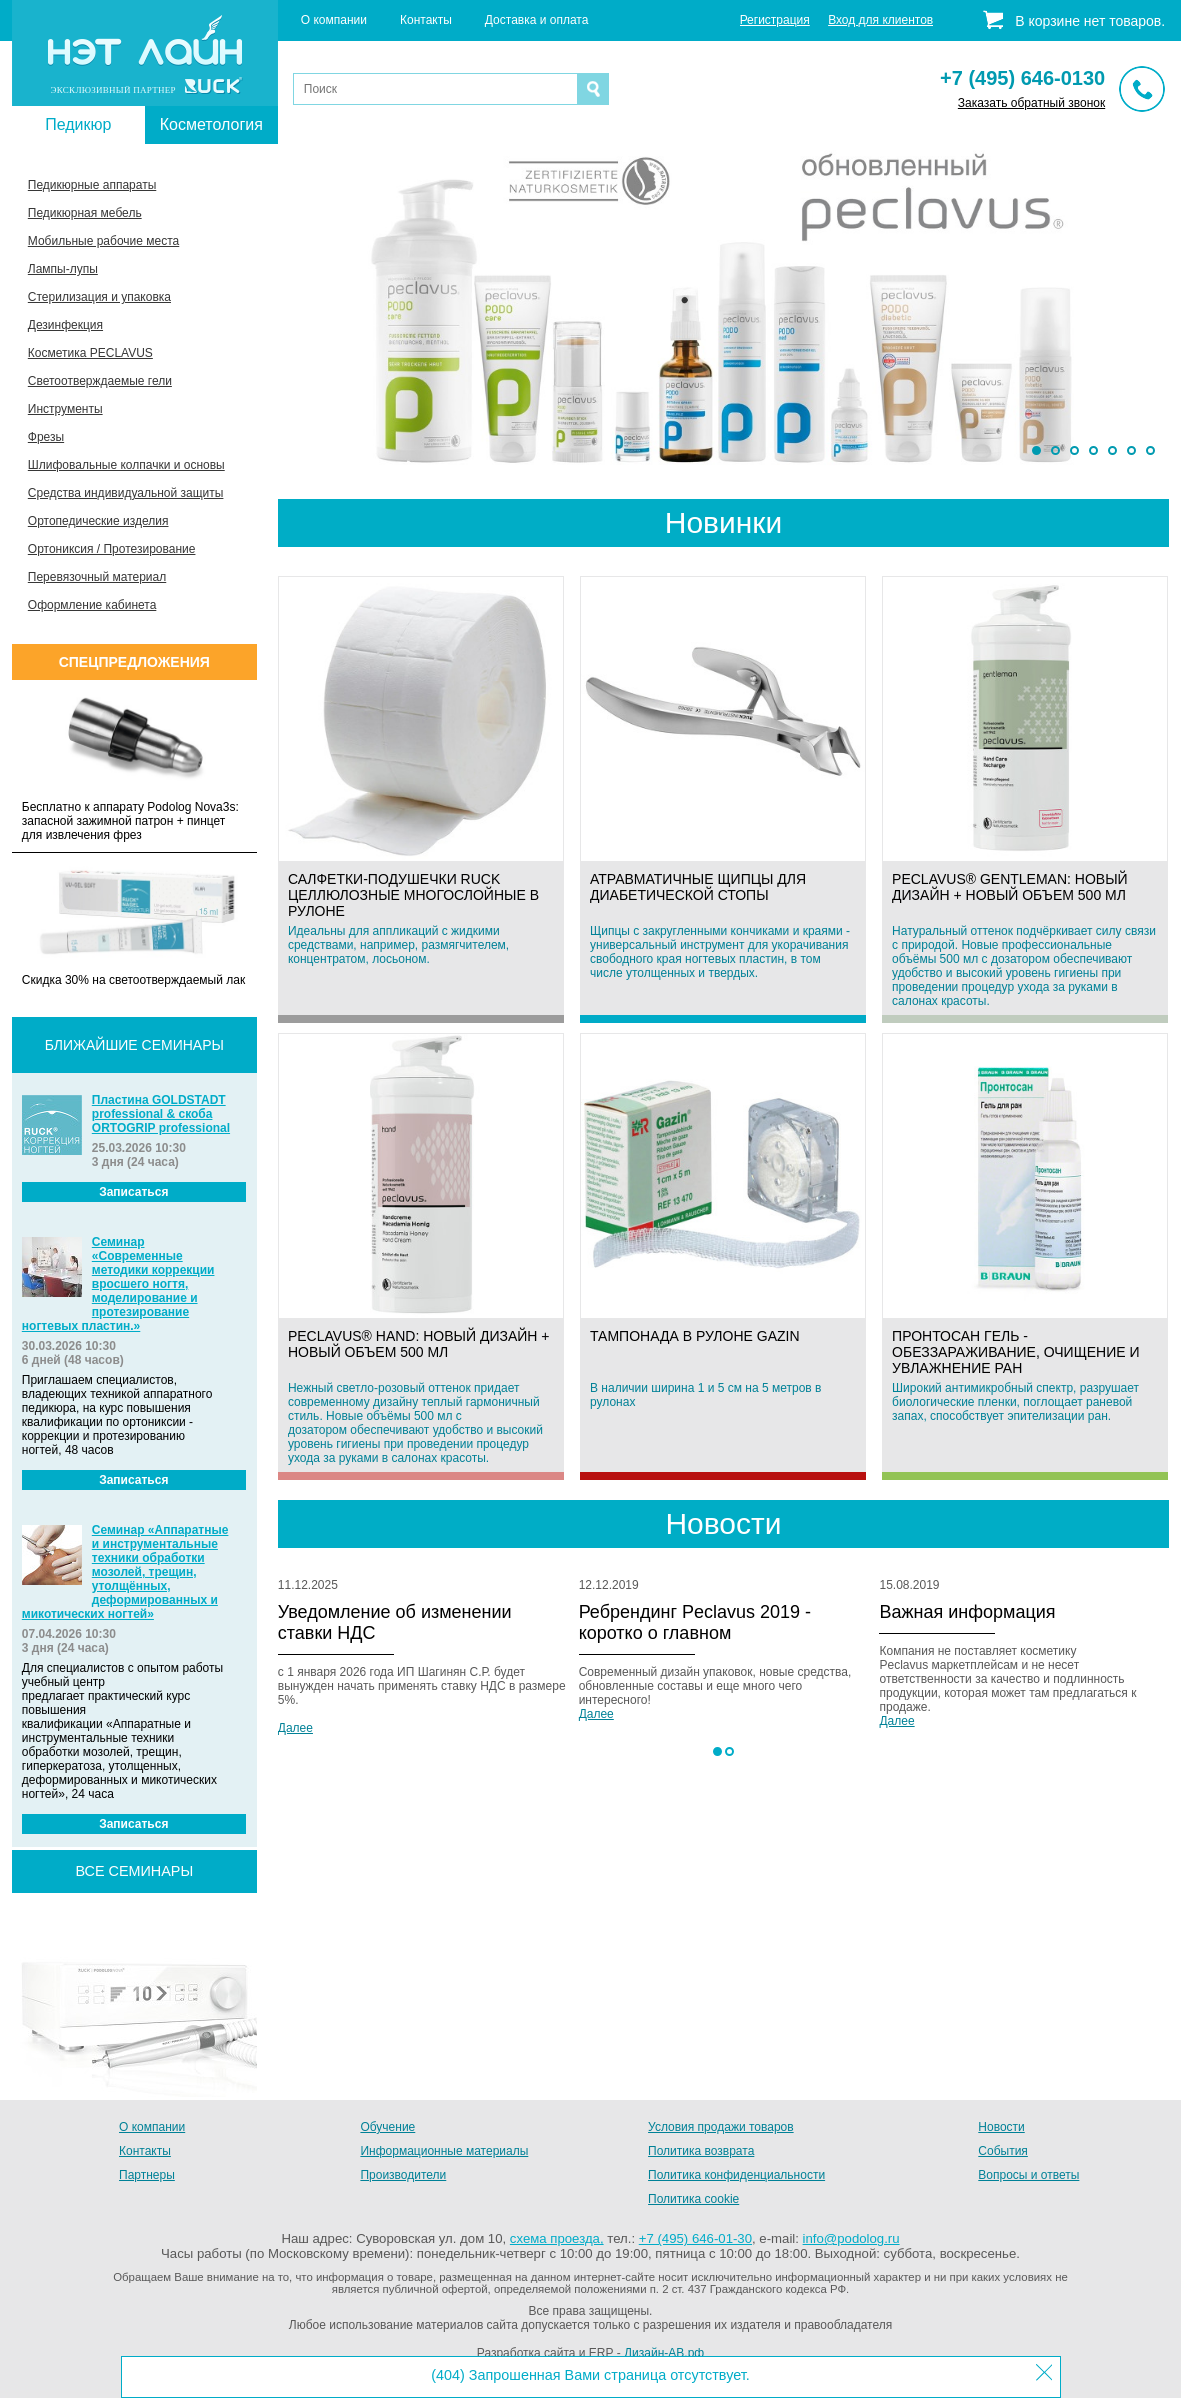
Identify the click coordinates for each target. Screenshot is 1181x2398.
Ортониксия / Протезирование (112, 549)
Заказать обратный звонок (1031, 103)
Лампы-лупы (63, 269)
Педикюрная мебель (85, 213)
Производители (403, 2175)
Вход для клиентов (880, 20)
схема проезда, (557, 2238)
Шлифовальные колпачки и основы (126, 465)
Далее (295, 1728)
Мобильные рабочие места (103, 241)
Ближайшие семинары (134, 1045)
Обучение (387, 2127)
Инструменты (65, 409)
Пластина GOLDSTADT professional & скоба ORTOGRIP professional (161, 1114)
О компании (334, 20)
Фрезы (46, 437)
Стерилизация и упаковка (99, 297)
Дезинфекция (65, 325)
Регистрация (775, 20)
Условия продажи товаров (721, 2127)
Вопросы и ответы (1028, 2175)
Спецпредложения (134, 662)
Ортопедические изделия (98, 521)
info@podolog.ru (851, 2238)
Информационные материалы (444, 2151)
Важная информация (967, 1612)
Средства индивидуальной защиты (126, 493)
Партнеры (147, 2175)
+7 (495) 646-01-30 (695, 2238)
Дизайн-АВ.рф (664, 2353)
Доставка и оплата (537, 20)
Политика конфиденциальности (736, 2175)
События (1003, 2151)
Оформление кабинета (92, 605)
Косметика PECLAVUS (90, 353)
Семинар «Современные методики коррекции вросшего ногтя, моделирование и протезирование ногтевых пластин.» (118, 1284)
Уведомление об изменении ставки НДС (395, 1622)
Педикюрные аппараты (92, 185)
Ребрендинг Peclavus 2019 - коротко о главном (695, 1622)
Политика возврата (701, 2151)
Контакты (426, 20)
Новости (1001, 2127)
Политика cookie (693, 2199)
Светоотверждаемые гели (100, 381)
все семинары (134, 1871)
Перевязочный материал (97, 577)
